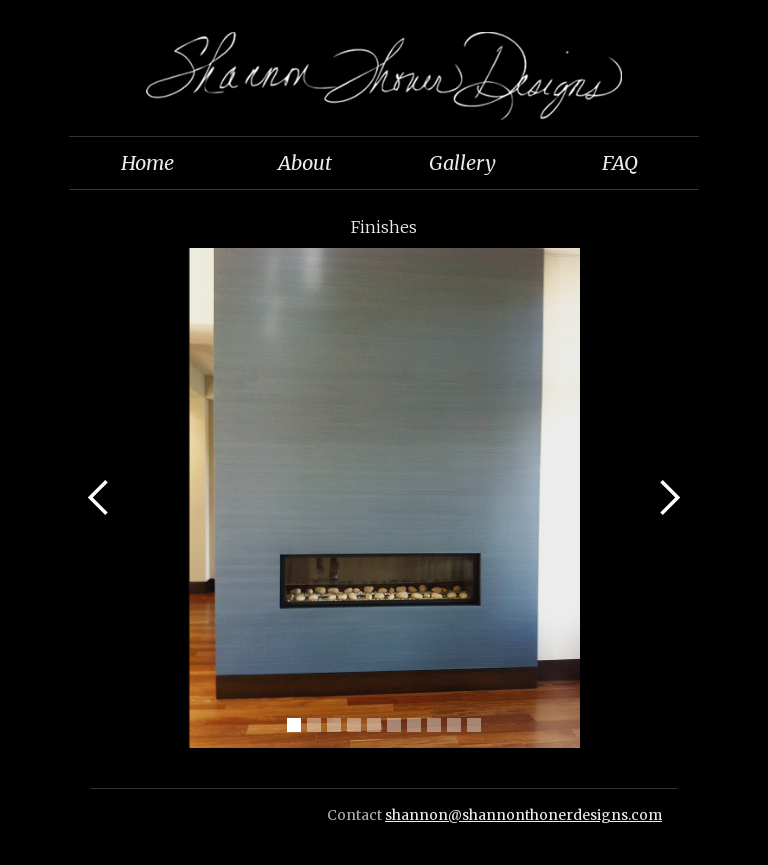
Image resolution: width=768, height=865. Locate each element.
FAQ (620, 162)
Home (147, 162)
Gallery (462, 162)
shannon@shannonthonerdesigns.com (523, 815)
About (305, 162)
